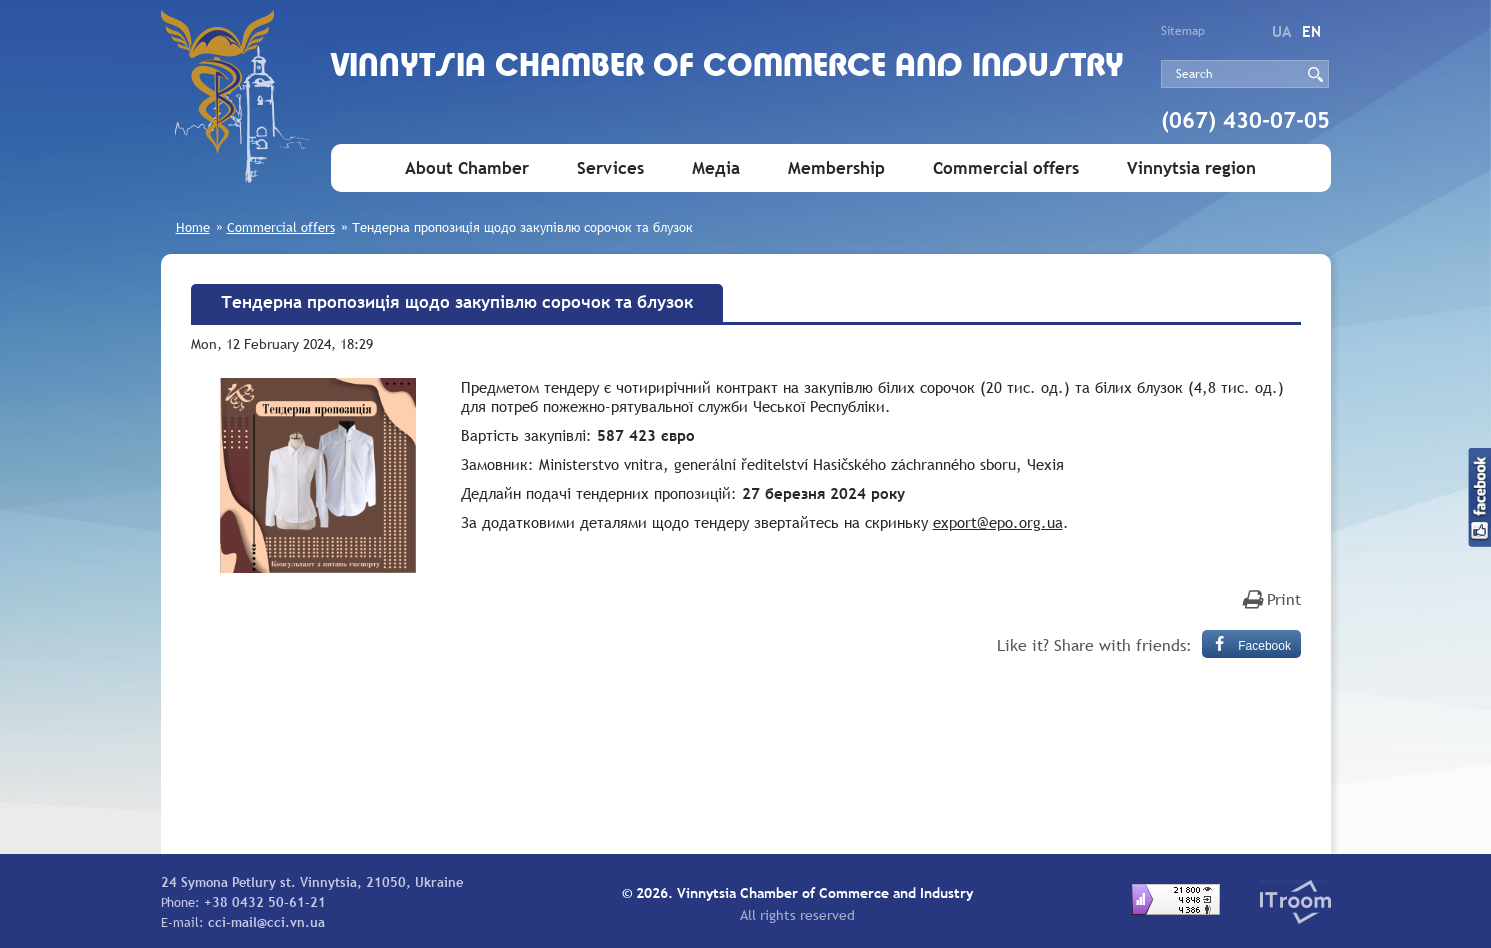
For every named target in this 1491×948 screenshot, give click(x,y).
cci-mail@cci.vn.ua (266, 922)
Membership (836, 168)
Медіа (716, 168)
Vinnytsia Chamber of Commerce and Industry (727, 67)
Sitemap (1183, 31)
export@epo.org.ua (998, 522)
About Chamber (467, 168)
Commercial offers (1006, 168)
